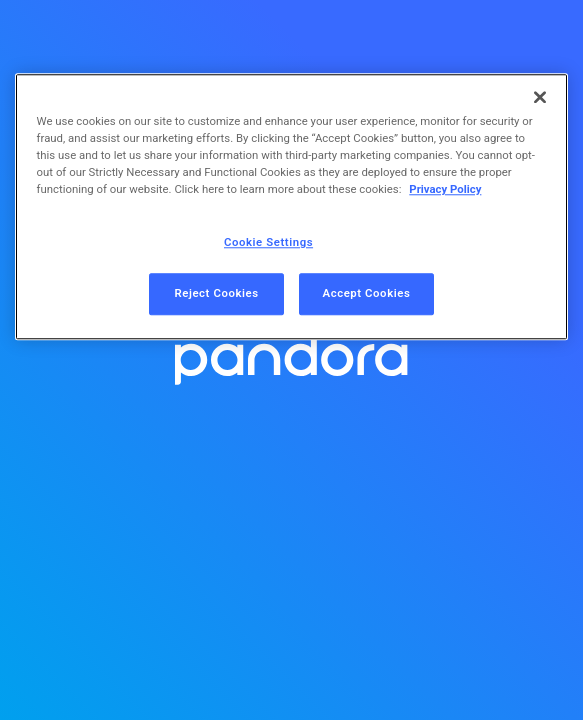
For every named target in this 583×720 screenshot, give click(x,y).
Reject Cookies (216, 294)
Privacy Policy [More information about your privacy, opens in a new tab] (445, 190)
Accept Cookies (367, 294)
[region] (292, 206)
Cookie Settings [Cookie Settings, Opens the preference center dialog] (268, 243)
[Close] (540, 97)
